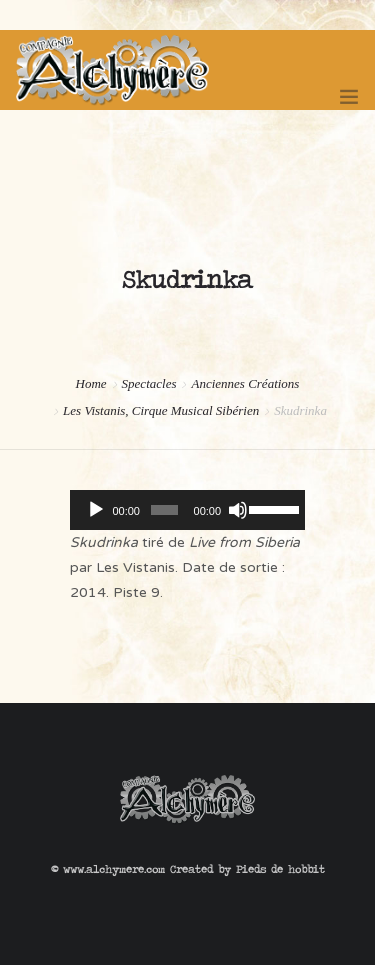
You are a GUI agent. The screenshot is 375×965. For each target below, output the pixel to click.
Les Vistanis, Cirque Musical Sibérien (161, 410)
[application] (187, 510)
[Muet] (238, 510)
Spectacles (149, 383)
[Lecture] (96, 510)
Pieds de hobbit (280, 869)
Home (91, 383)
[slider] (164, 510)
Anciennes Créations (245, 383)
